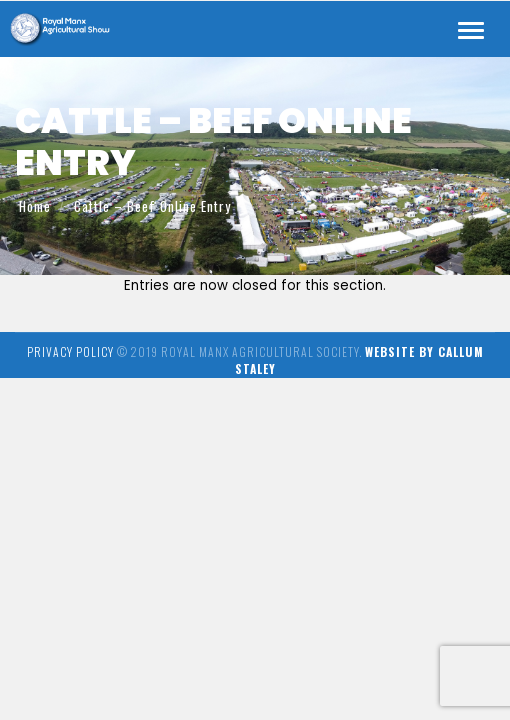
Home (35, 206)
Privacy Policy (70, 351)
